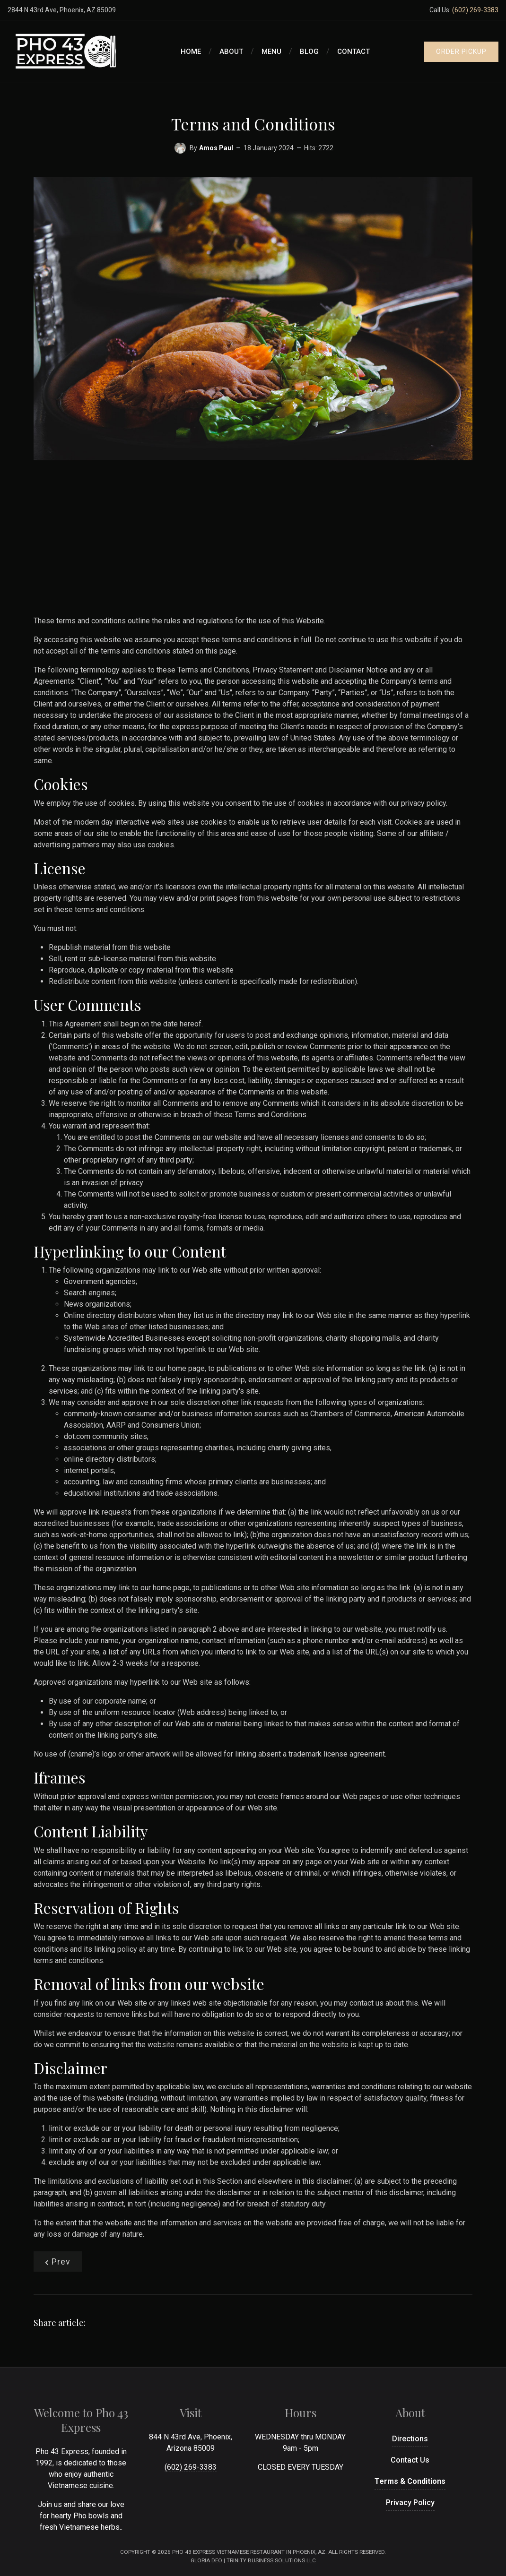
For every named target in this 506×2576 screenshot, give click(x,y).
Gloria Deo (206, 2560)
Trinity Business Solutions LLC (271, 2560)
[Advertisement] (253, 541)
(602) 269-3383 (475, 10)
